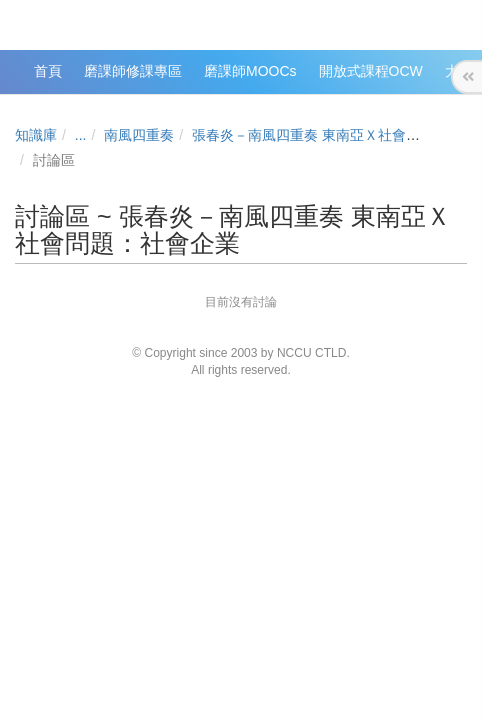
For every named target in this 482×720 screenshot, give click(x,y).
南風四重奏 (139, 135)
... (81, 135)
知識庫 (36, 135)
